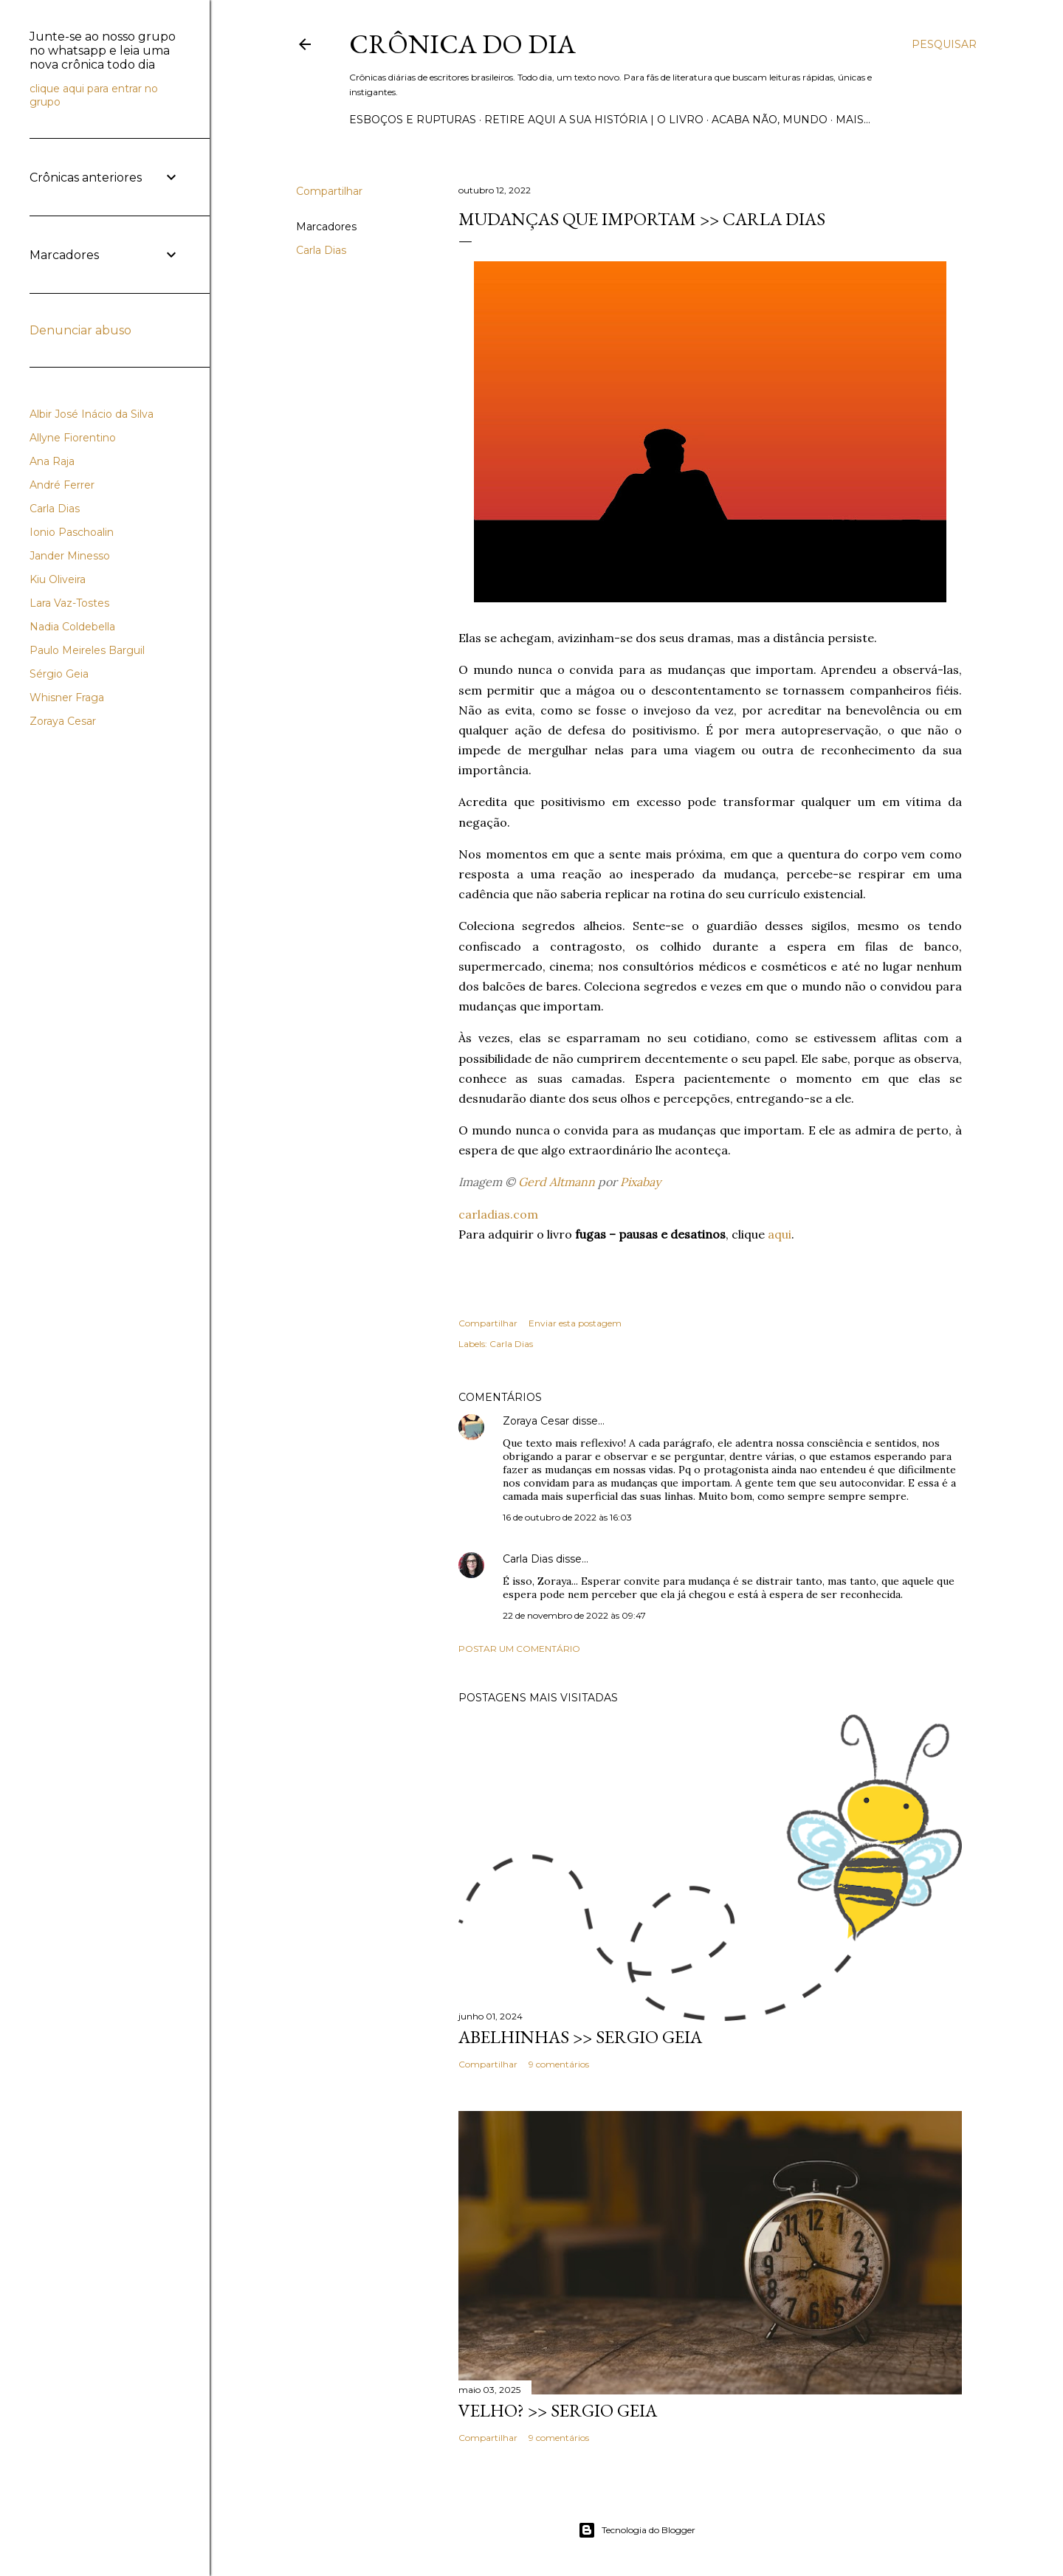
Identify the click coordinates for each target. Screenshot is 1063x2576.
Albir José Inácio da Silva (92, 414)
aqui (779, 1234)
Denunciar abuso (80, 330)
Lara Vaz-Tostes (69, 603)
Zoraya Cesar (536, 1421)
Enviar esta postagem (575, 1323)
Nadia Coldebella (72, 626)
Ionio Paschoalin (72, 532)
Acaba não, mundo (770, 119)
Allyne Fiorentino (73, 437)
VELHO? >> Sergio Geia (557, 2410)
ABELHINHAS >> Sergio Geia (580, 2036)
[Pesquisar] (944, 44)
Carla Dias (321, 250)
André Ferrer (62, 485)
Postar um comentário (519, 1648)
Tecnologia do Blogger (636, 2530)
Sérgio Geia (59, 674)
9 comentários (559, 2064)
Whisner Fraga (67, 697)
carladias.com (498, 1214)
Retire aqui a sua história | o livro (593, 119)
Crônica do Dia (462, 44)
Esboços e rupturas (412, 119)
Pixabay (640, 1181)
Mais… (853, 119)
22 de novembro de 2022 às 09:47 (574, 1615)
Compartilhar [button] (329, 191)
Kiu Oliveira (58, 579)
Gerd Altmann (556, 1181)
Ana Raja (52, 461)
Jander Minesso (70, 555)
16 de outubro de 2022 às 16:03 (567, 1517)
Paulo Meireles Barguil (87, 650)
